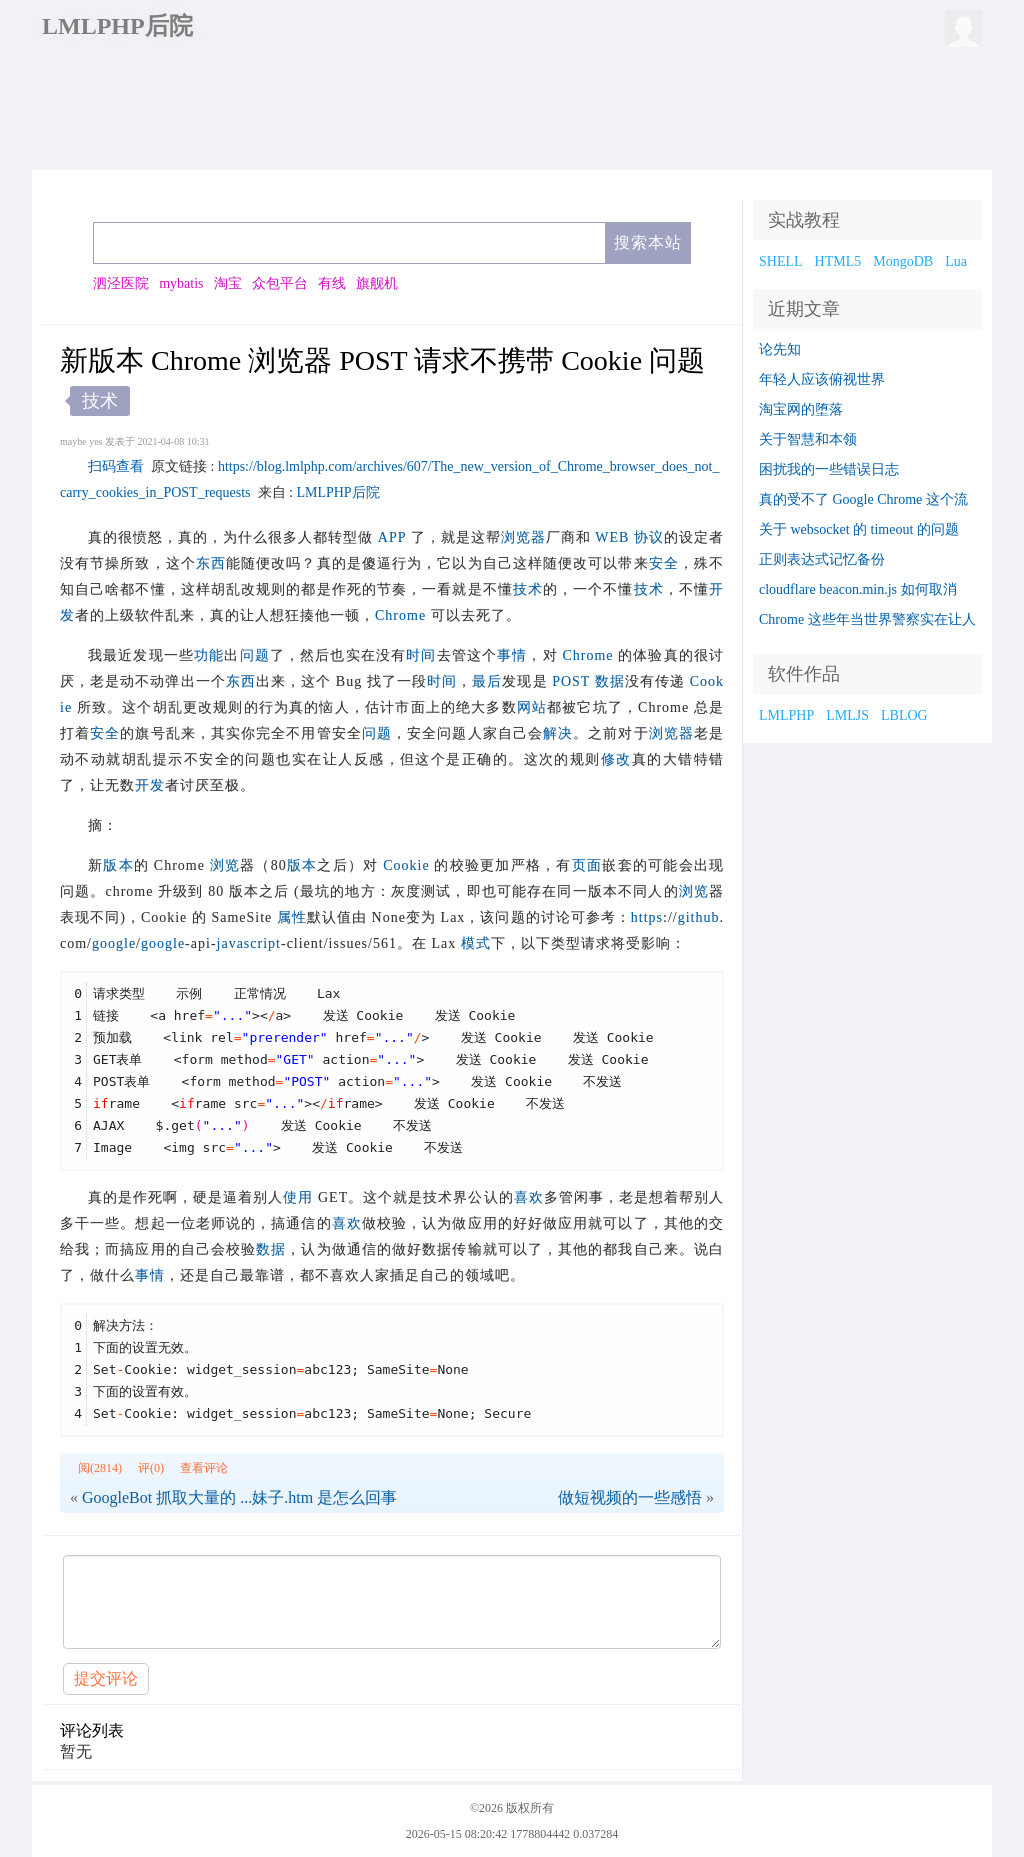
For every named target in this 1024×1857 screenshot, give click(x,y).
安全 (664, 563)
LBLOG (904, 715)
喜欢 (529, 1197)
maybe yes (81, 441)
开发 (150, 785)
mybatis (181, 283)
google (114, 943)
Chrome (400, 615)
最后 (487, 681)
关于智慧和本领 (808, 439)
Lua (956, 261)
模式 (476, 943)
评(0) (151, 1468)
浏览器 (523, 537)
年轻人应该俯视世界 (822, 379)
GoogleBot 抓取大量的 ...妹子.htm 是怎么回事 (239, 1497)
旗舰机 (377, 283)
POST (571, 681)
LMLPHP (786, 715)
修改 (616, 759)
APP (392, 537)
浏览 (225, 865)
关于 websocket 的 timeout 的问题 (859, 529)
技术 (528, 589)
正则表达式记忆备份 (822, 559)
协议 (649, 537)
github (699, 917)
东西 (211, 563)
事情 (512, 655)
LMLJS (847, 715)
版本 (118, 865)
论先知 (780, 349)
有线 (332, 283)
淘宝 (228, 283)
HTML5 (838, 261)
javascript (249, 943)
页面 (587, 865)
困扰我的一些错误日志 (829, 469)
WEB (612, 537)
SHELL (781, 261)
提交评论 (106, 1678)
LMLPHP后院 (117, 26)
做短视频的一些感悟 (630, 1497)
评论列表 (92, 1730)
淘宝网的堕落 (801, 409)
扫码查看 (116, 466)
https (647, 917)
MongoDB (903, 261)
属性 (292, 917)
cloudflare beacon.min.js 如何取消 (858, 589)
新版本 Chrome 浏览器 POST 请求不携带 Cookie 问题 (382, 360)
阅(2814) (100, 1468)
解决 (558, 733)
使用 (298, 1197)
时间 (421, 655)
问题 (255, 655)
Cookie (406, 865)
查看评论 (204, 1468)
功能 (209, 655)
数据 (610, 681)
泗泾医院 (121, 283)
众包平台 (280, 283)
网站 (532, 707)
